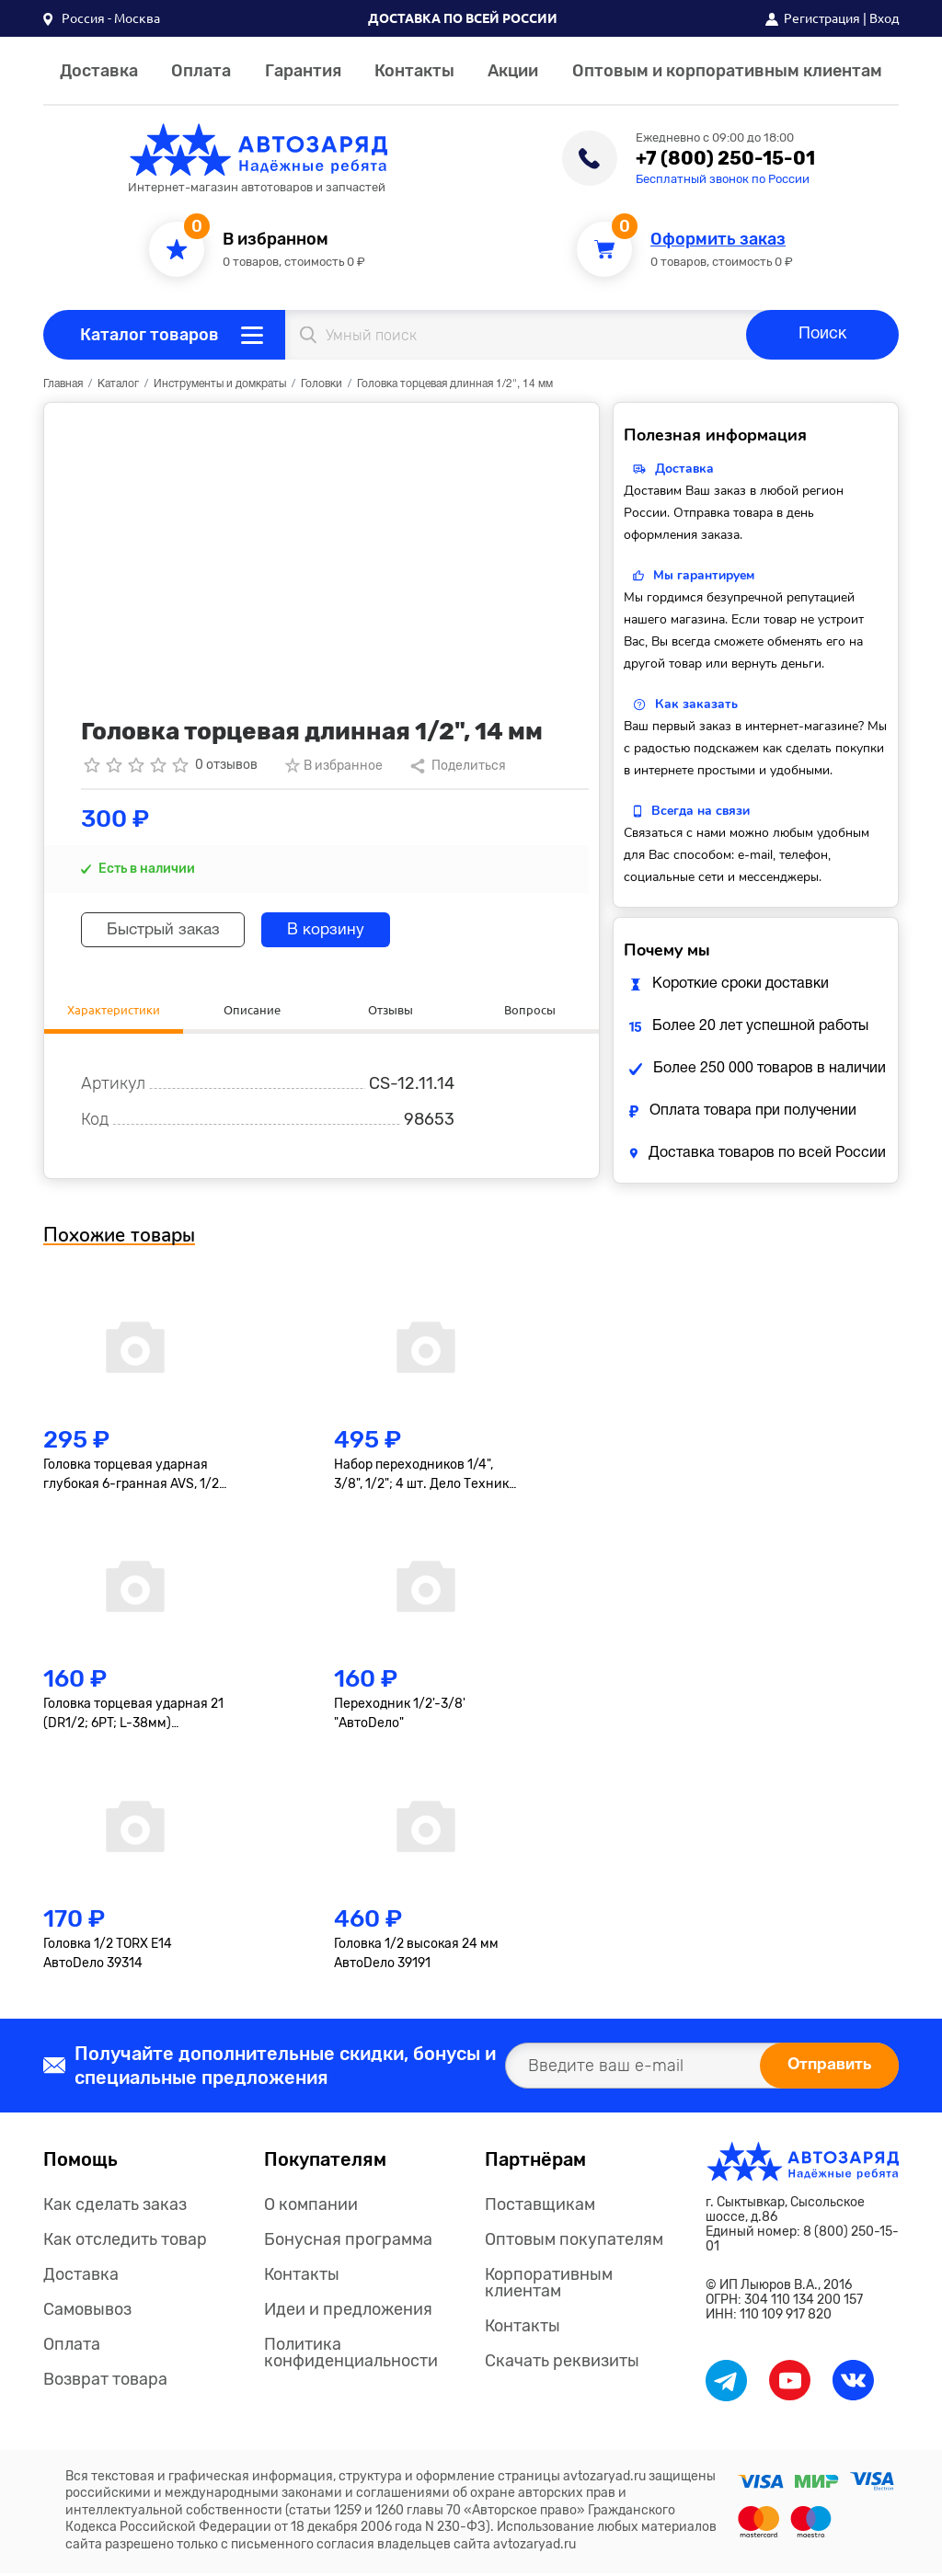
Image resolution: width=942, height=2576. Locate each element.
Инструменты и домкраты (220, 384)
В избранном (275, 239)
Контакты (414, 71)
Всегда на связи (700, 810)
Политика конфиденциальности (351, 2355)
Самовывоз (87, 2312)
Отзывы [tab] (391, 1010)
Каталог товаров (149, 335)
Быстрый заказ (168, 930)
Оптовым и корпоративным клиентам (727, 71)
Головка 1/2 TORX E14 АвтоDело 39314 (107, 1955)
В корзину (341, 930)
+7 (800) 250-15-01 (725, 158)
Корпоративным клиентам (549, 2285)
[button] (101, 18)
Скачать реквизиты (562, 2363)
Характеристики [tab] (113, 1010)
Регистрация (822, 18)
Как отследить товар (125, 2242)
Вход (884, 18)
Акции (513, 71)
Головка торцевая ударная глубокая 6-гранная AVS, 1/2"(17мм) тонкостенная (133, 1477)
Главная (63, 384)
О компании (311, 2207)
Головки (321, 384)
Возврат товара (105, 2382)
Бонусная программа (348, 2242)
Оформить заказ (718, 239)
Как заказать (696, 704)
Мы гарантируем (703, 575)
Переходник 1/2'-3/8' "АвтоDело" (399, 1716)
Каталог (118, 384)
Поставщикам (540, 2207)
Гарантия (303, 71)
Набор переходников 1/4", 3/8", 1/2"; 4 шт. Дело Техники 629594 (425, 1477)
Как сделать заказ (115, 2207)
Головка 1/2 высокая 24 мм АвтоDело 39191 (416, 1955)
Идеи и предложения (348, 2312)
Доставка (99, 71)
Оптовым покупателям (574, 2242)
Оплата (201, 71)
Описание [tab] (252, 1010)
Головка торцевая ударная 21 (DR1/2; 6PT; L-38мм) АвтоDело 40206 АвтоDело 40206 (133, 1717)
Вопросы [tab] (529, 1010)
